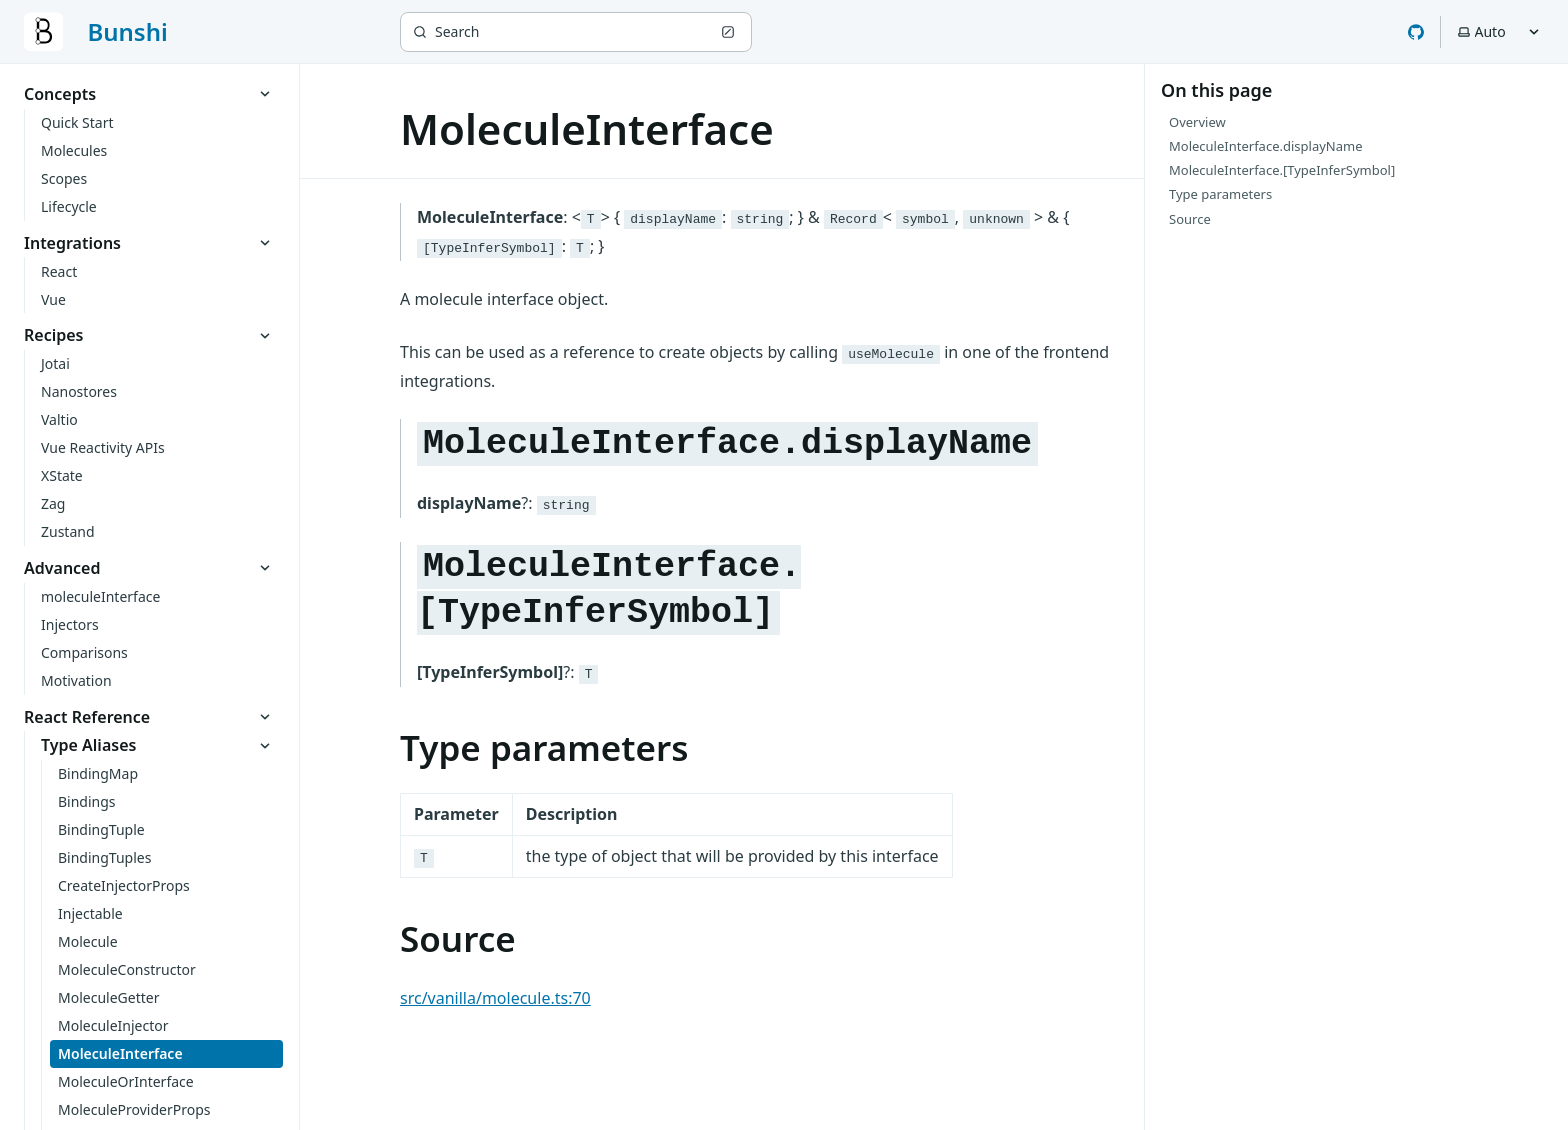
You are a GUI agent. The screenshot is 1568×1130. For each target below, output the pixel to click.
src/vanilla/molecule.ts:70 (495, 998)
